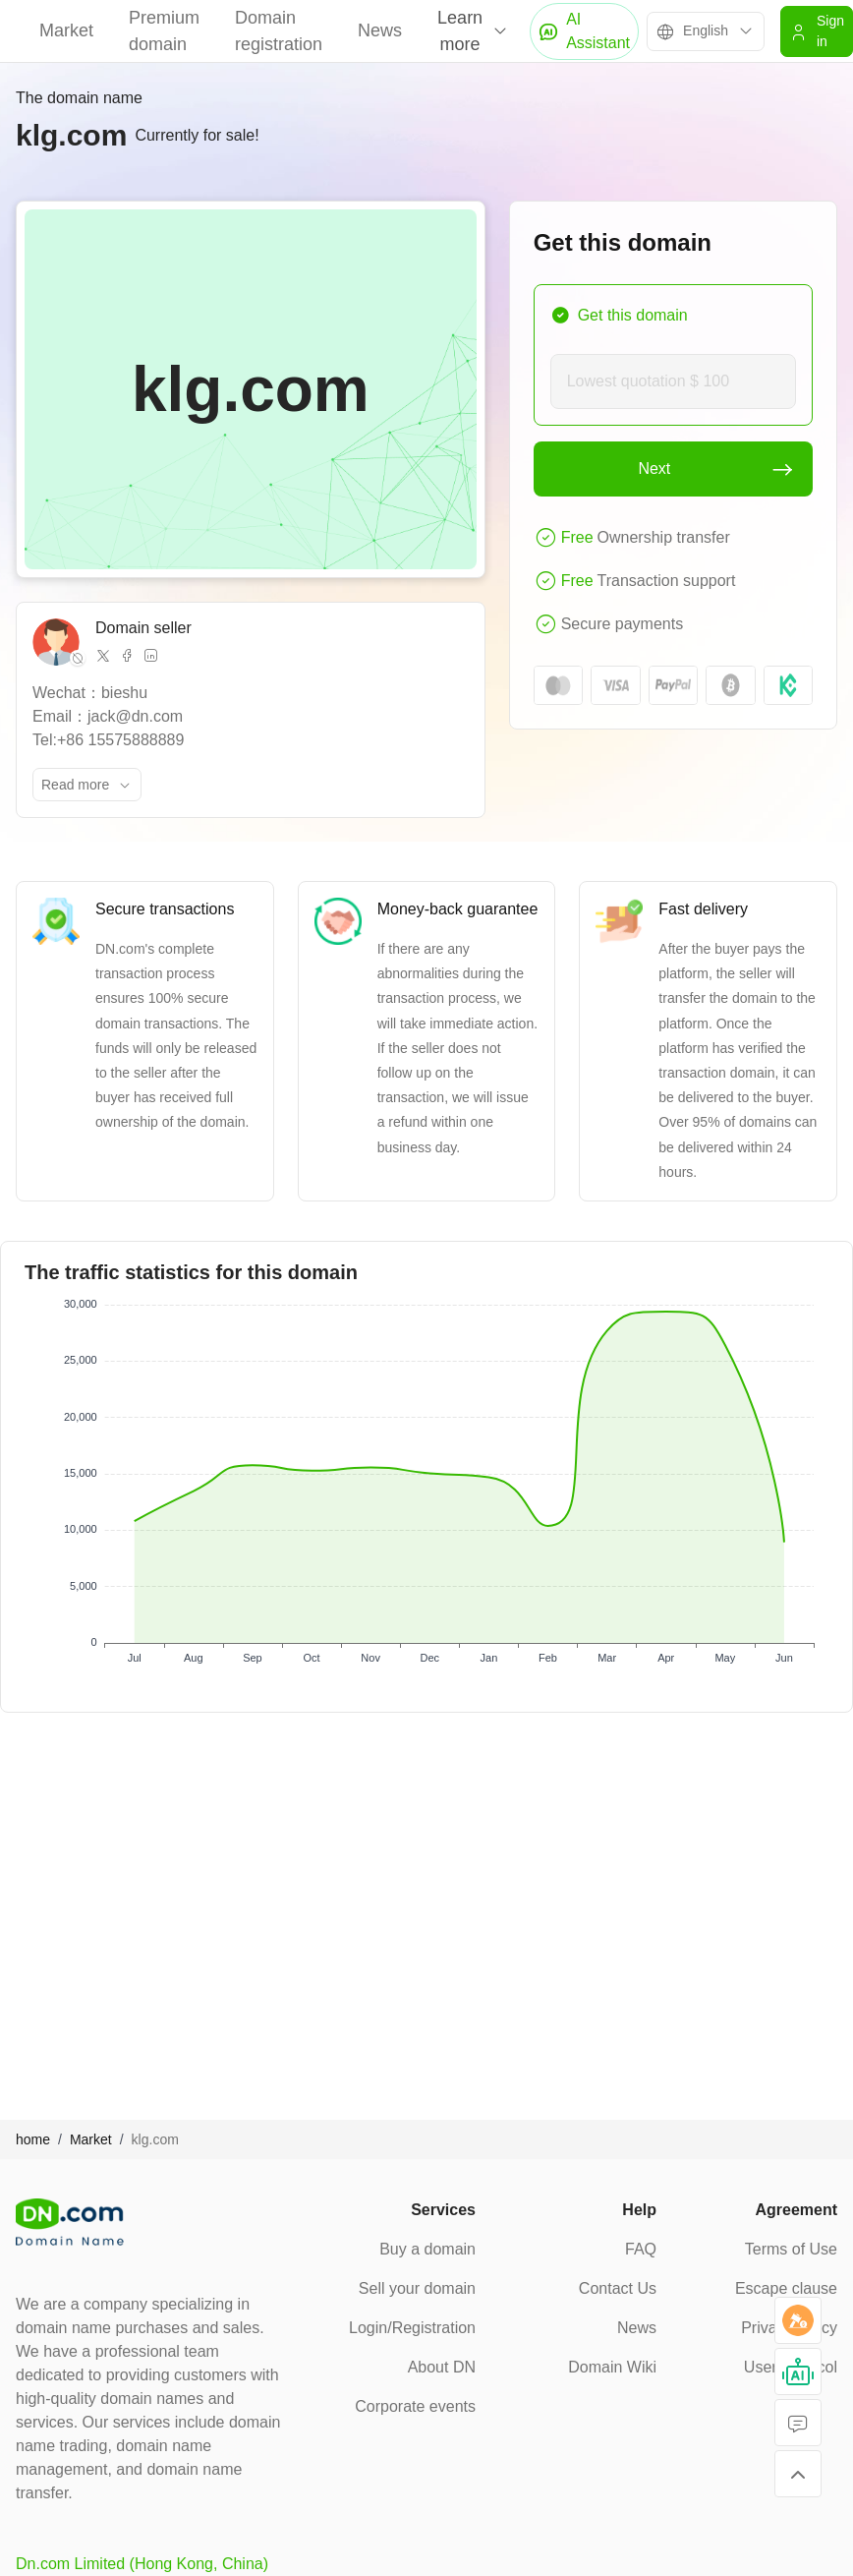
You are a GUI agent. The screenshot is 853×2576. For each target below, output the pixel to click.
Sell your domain (417, 2288)
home (33, 2139)
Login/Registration (412, 2327)
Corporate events (415, 2406)
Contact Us (617, 2288)
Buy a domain (427, 2249)
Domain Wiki (612, 2367)
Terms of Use (791, 2249)
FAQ (640, 2249)
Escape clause (786, 2288)
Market (66, 30)
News (380, 30)
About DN (442, 2367)
